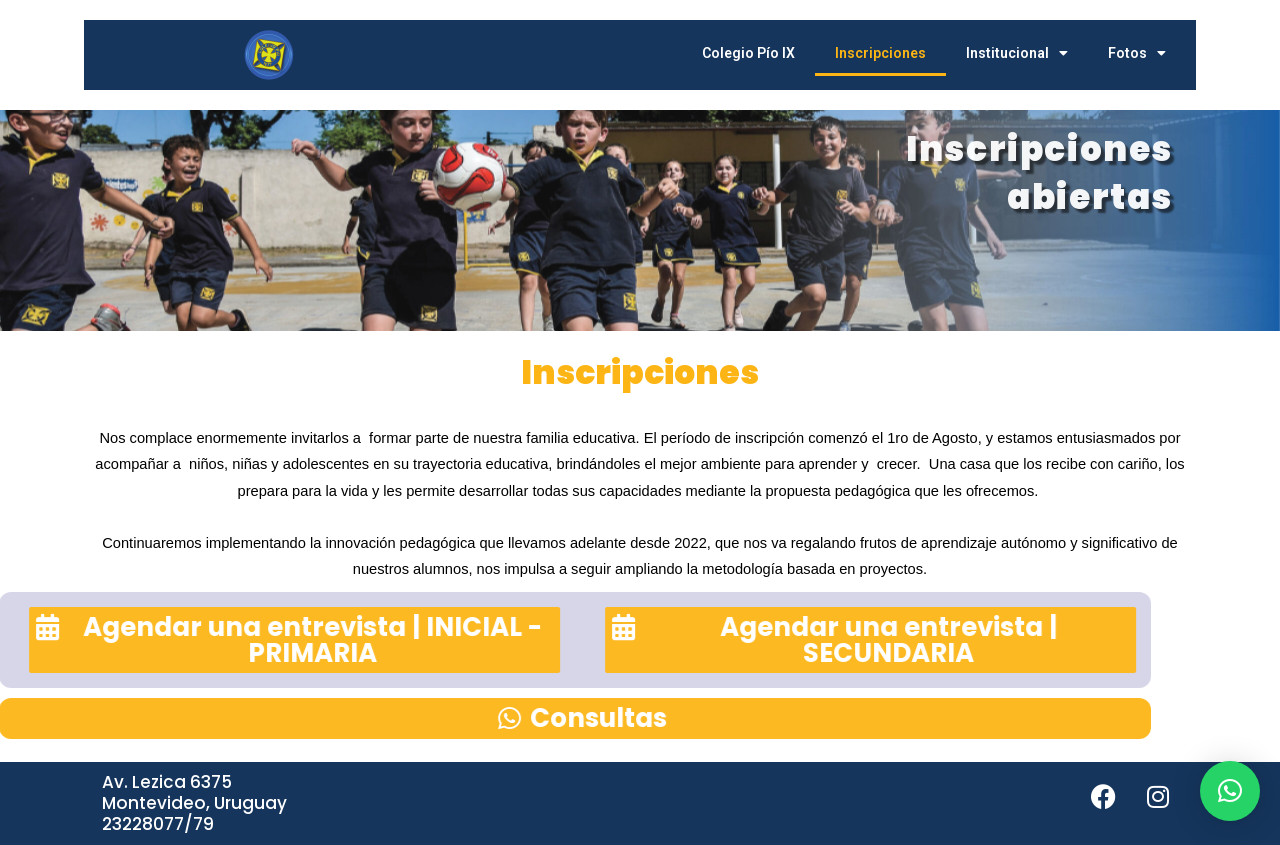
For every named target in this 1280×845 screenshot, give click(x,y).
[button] (1230, 791)
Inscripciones (880, 53)
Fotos (1137, 53)
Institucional (1017, 53)
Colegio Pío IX (748, 53)
